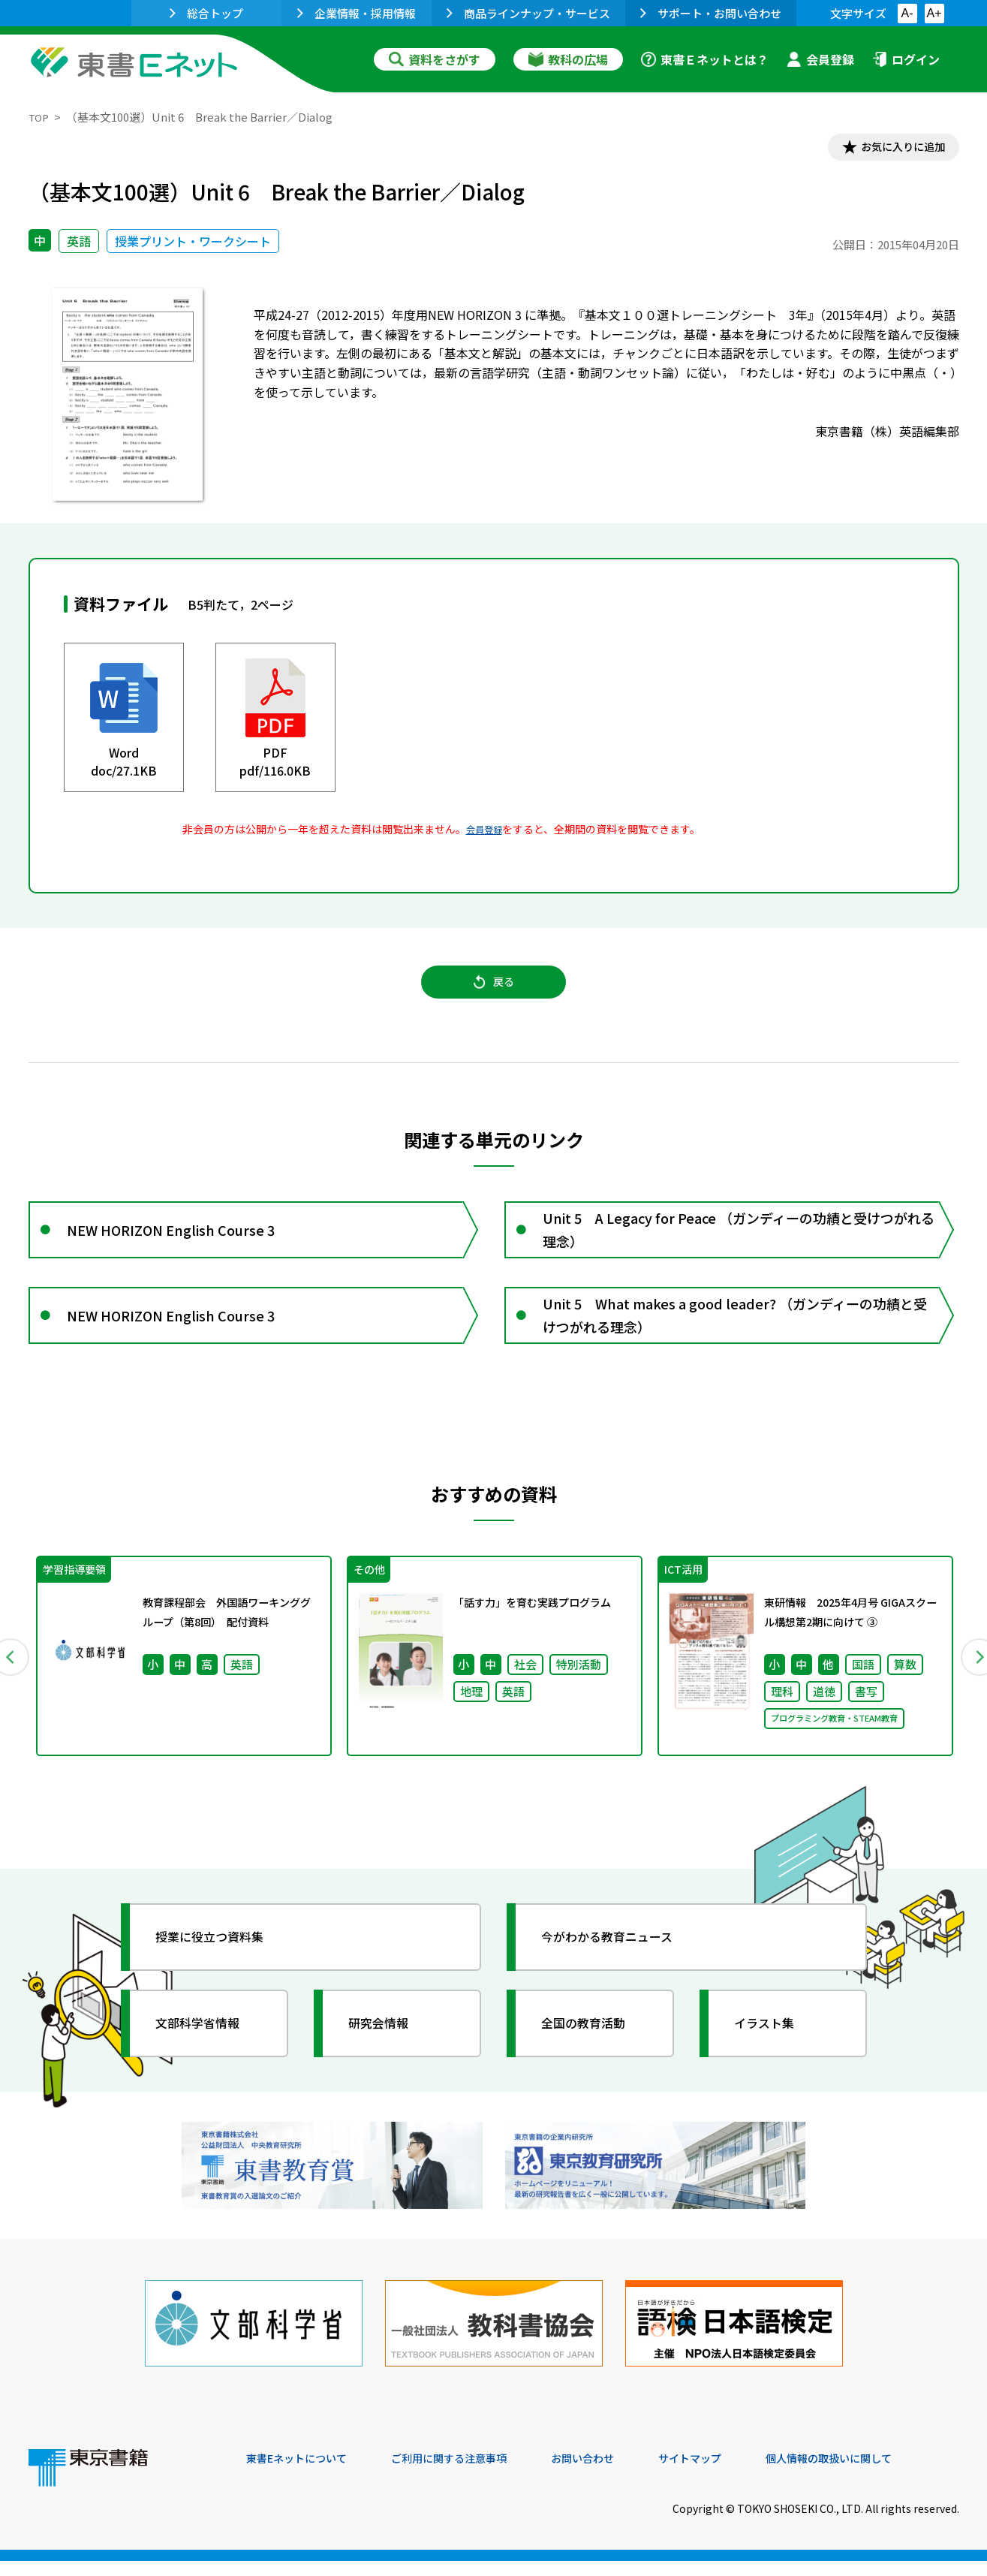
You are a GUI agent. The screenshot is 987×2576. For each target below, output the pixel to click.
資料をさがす (434, 59)
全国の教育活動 (593, 2056)
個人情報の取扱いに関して (887, 2474)
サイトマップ (735, 2474)
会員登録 (820, 59)
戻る (494, 992)
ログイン (906, 59)
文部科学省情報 (207, 2056)
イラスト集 (772, 2056)
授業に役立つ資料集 (220, 1970)
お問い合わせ (618, 2474)
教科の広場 (568, 59)
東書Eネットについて (304, 2474)
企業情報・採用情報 (356, 13)
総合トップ (206, 13)
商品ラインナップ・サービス (528, 13)
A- (907, 13)
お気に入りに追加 (894, 149)
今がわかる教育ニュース (620, 1970)
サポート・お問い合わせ (710, 13)
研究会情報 (386, 2056)
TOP (40, 117)
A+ (933, 13)
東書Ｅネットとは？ (705, 59)
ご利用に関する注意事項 (472, 2474)
